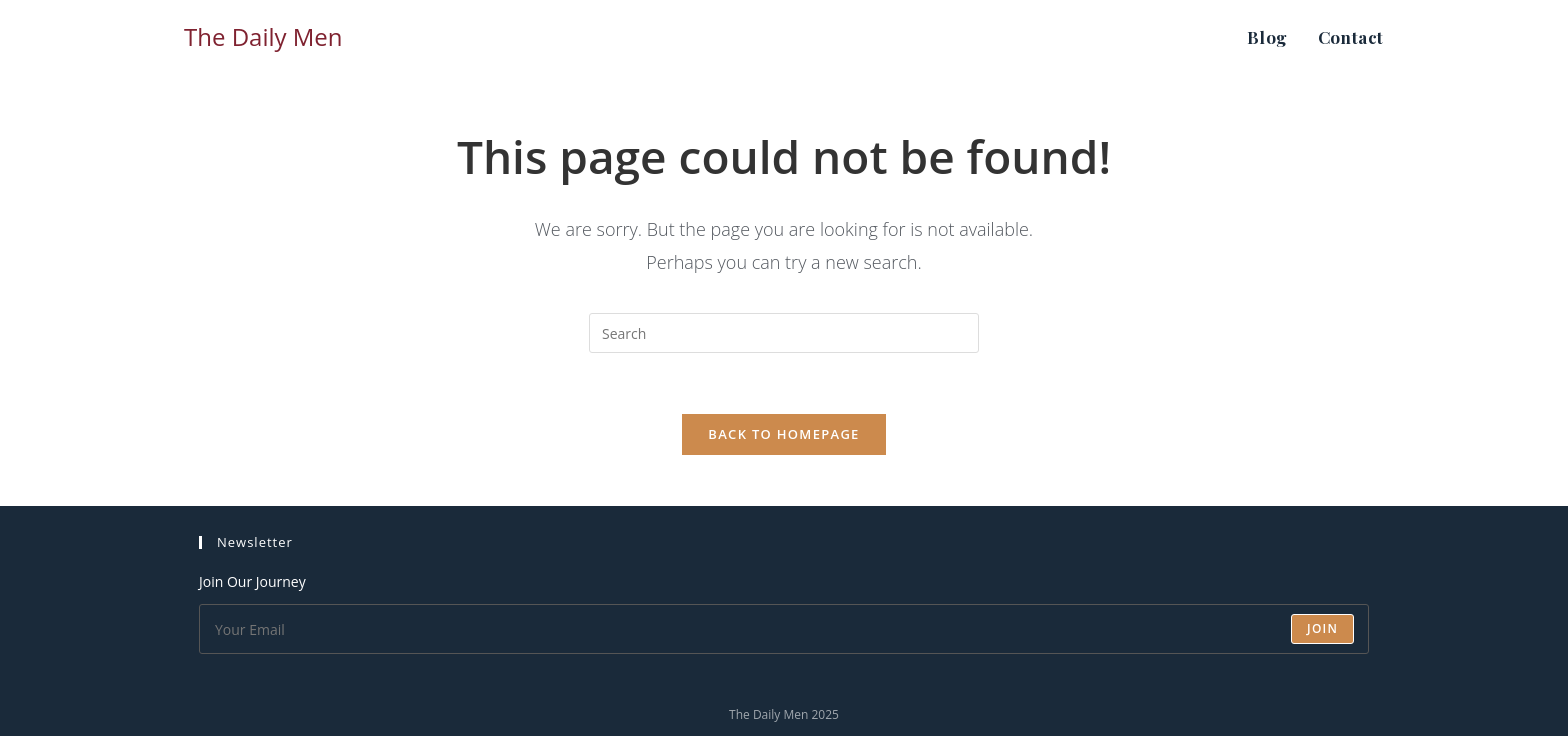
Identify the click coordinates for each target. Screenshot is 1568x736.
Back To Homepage (783, 434)
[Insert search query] (784, 333)
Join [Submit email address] (1322, 628)
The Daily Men (263, 36)
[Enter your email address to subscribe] (784, 629)
